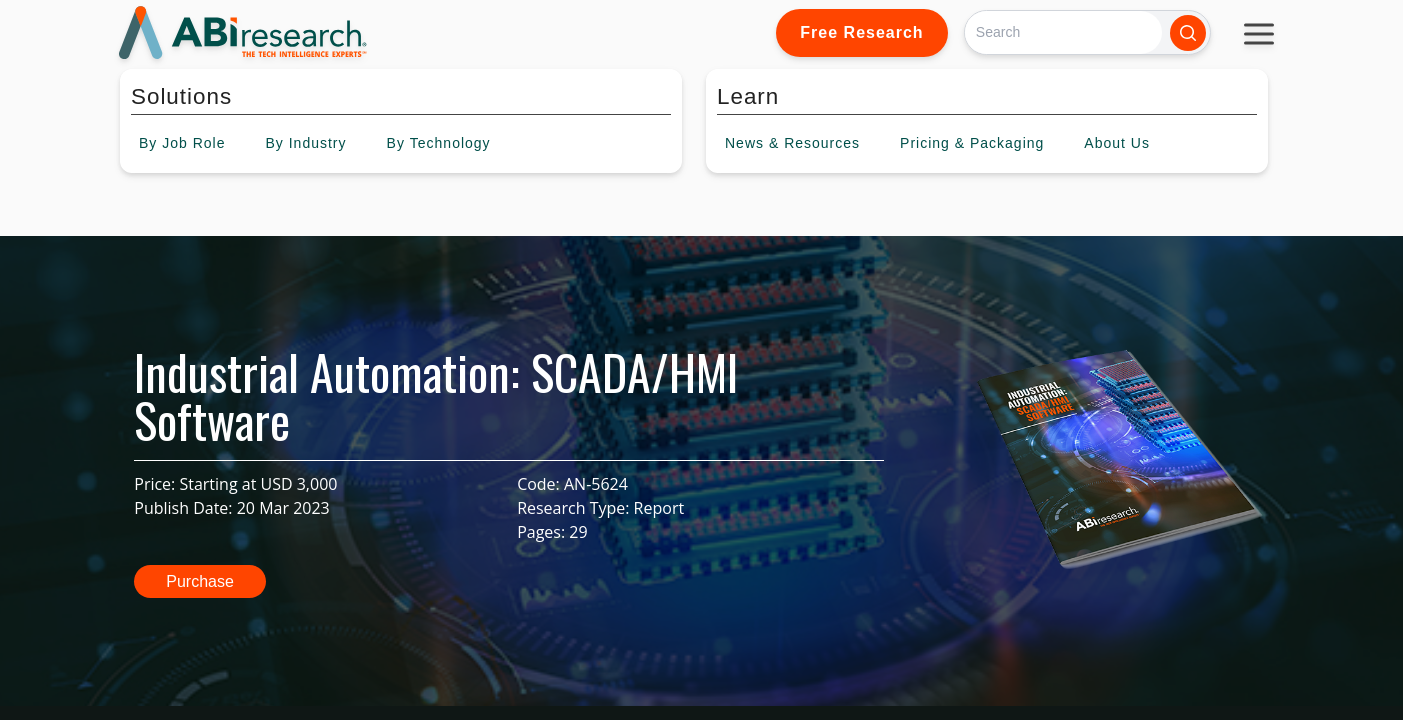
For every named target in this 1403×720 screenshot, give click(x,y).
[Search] (1063, 32)
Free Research (861, 32)
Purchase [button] (200, 581)
